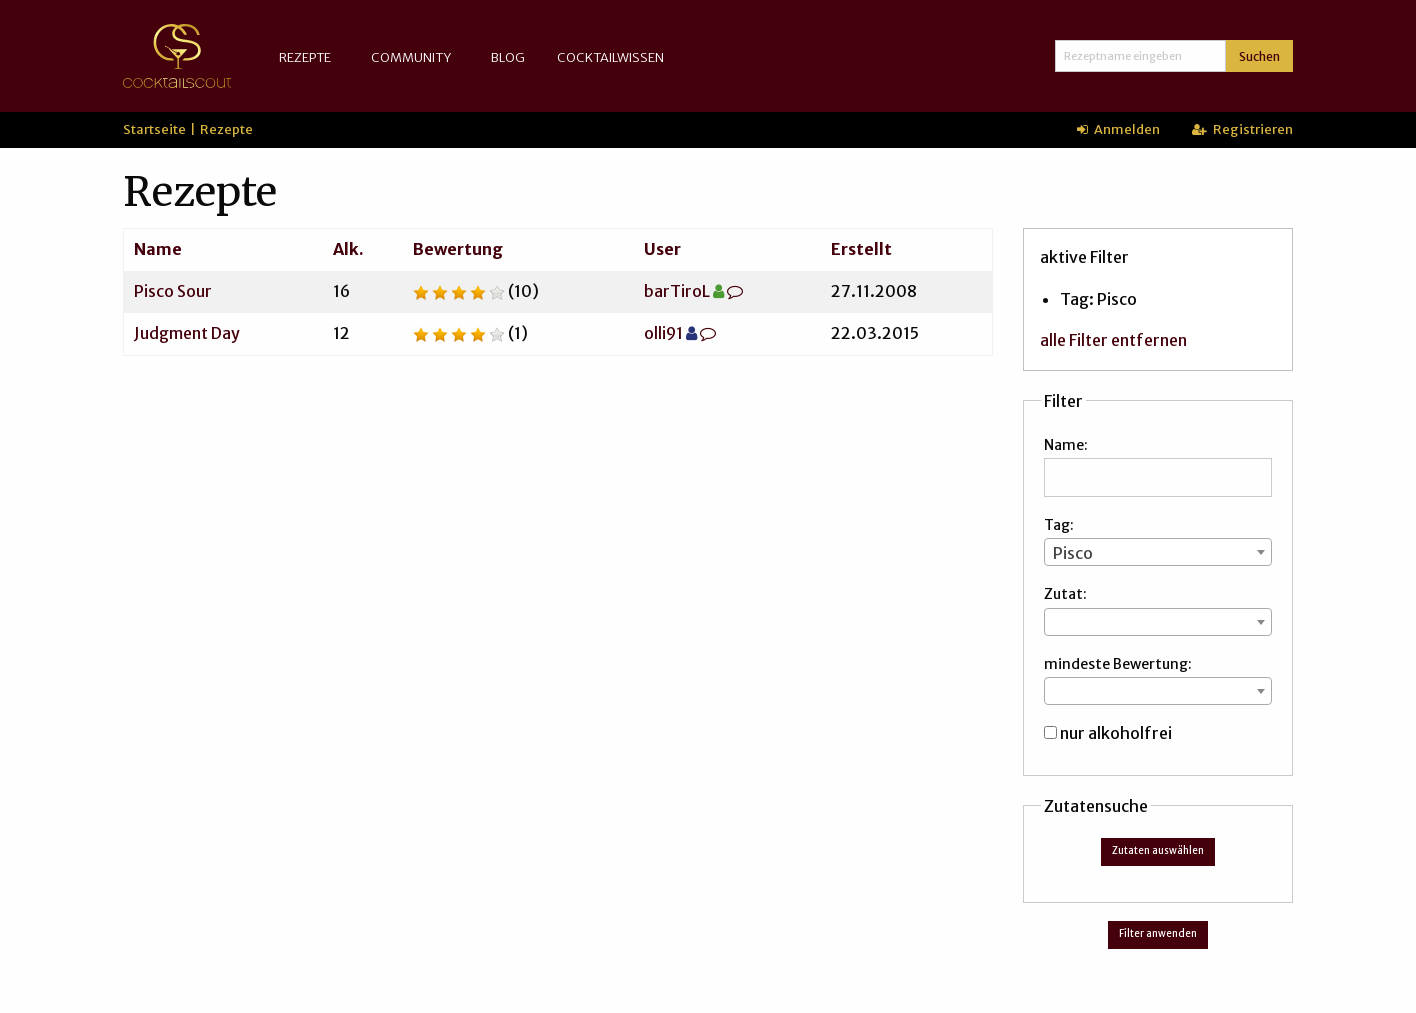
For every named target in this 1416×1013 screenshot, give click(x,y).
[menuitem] (309, 57)
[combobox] (1158, 552)
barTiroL (677, 291)
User (662, 249)
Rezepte (305, 57)
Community (411, 57)
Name (158, 249)
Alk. (348, 249)
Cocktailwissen (610, 57)
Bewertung (458, 249)
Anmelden (1118, 129)
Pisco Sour (173, 291)
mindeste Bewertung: (1118, 664)
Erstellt (861, 249)
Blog (508, 57)
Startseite (154, 129)
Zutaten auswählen (1158, 851)
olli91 (663, 333)
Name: (1066, 445)
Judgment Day (187, 333)
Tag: (1059, 525)
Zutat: (1065, 594)
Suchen (1259, 56)
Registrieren (1242, 129)
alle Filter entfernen (1113, 340)
